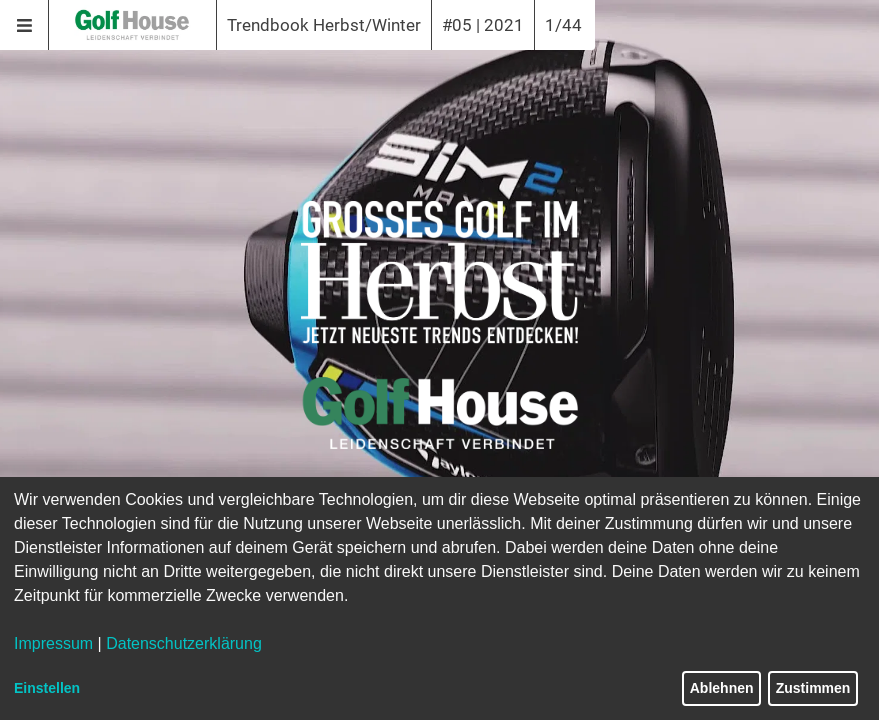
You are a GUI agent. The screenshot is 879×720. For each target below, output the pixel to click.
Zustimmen (813, 688)
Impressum (53, 643)
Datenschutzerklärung (184, 643)
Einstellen (47, 688)
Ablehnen (722, 688)
